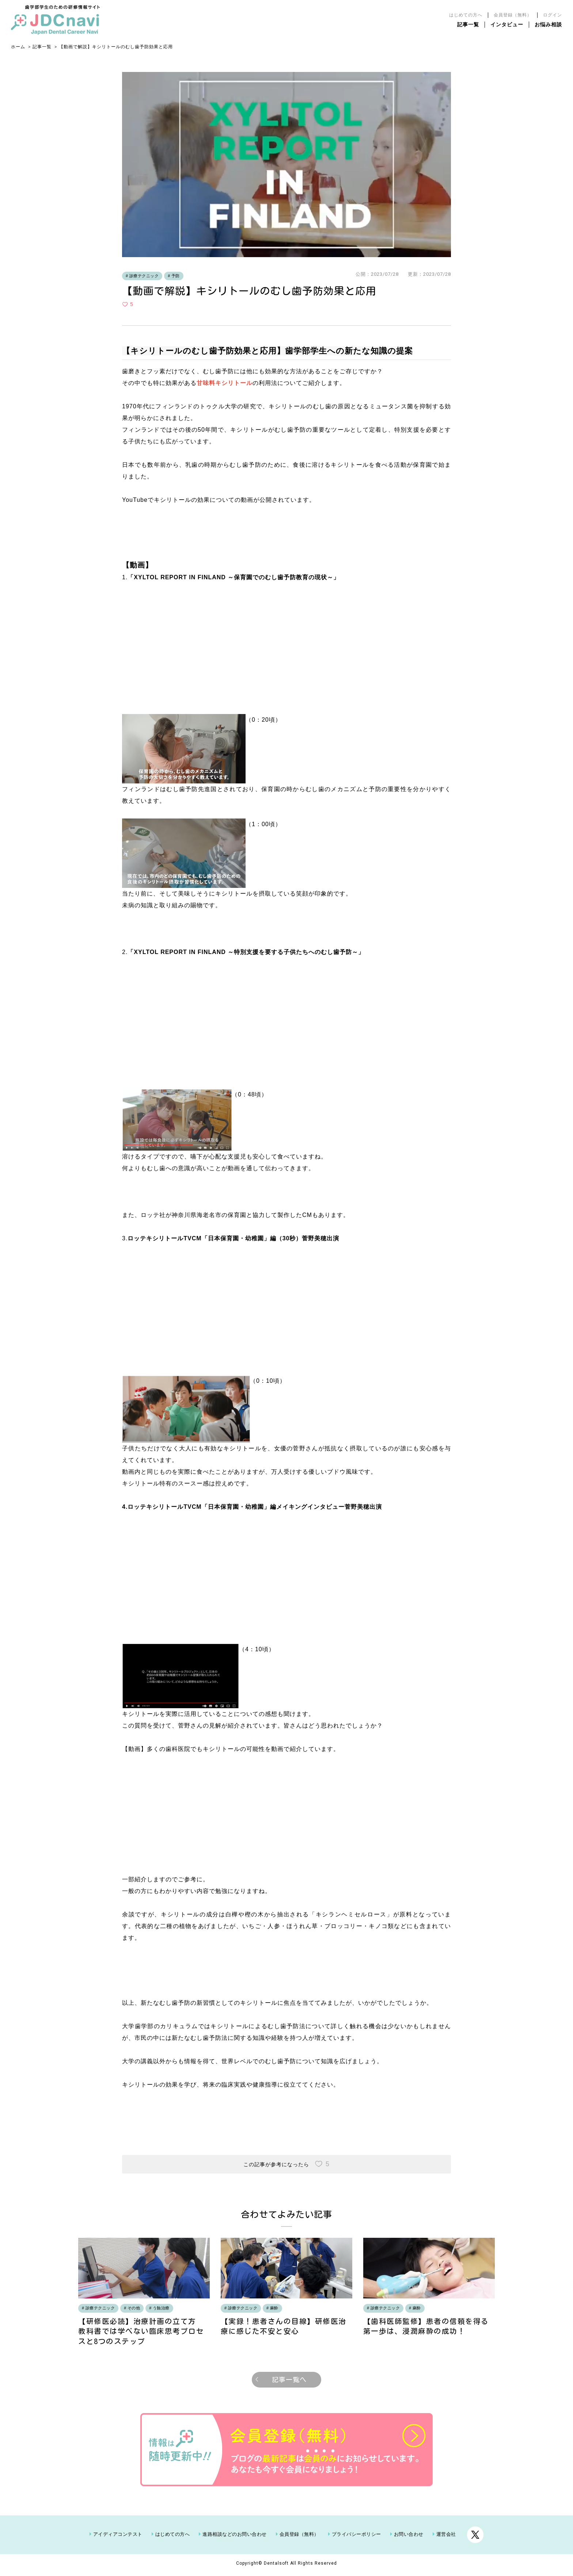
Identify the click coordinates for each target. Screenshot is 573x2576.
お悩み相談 (548, 24)
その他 (134, 2308)
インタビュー (506, 24)
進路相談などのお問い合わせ (234, 2538)
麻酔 (274, 2308)
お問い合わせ (409, 2538)
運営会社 (446, 2538)
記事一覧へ (289, 2383)
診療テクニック (144, 276)
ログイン (552, 15)
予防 (175, 276)
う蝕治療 (161, 2308)
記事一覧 (468, 24)
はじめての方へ (465, 15)
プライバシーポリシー (356, 2538)
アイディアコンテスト (118, 2538)
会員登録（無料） (513, 15)
